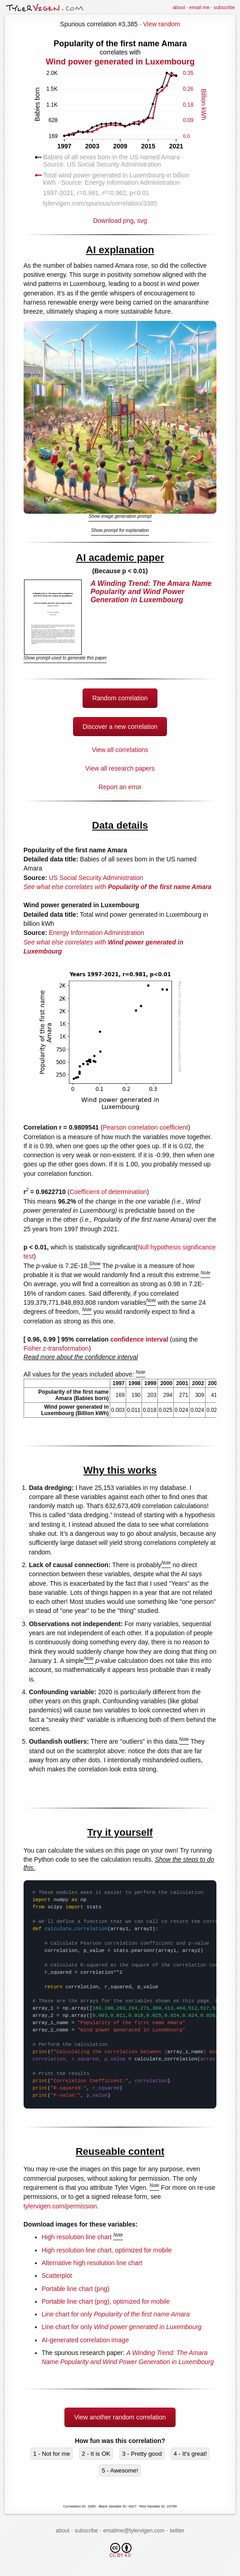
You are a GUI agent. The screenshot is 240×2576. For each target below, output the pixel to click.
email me (199, 7)
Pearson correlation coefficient (145, 1127)
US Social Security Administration (96, 877)
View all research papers (120, 768)
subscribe (224, 7)
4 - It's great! (190, 2453)
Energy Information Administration (96, 932)
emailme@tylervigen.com (134, 2530)
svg (142, 220)
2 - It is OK (96, 2453)
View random (161, 24)
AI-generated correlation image (85, 2340)
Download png (120, 131)
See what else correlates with (117, 886)
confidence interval (139, 1339)
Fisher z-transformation (56, 1348)
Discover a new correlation (120, 726)
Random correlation (119, 698)
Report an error (120, 787)
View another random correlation (120, 2417)
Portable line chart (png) (75, 2288)
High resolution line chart (77, 2237)
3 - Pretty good (142, 2453)
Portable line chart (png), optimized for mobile (106, 2301)
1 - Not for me (51, 2453)
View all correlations (120, 749)
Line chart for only (116, 2314)
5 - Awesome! (120, 2470)
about (178, 7)
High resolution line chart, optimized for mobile (107, 2250)
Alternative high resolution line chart (92, 2262)
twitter (177, 2530)
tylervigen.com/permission (60, 2206)
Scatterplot (57, 2275)
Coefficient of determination (108, 1191)
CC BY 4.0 (120, 2550)
